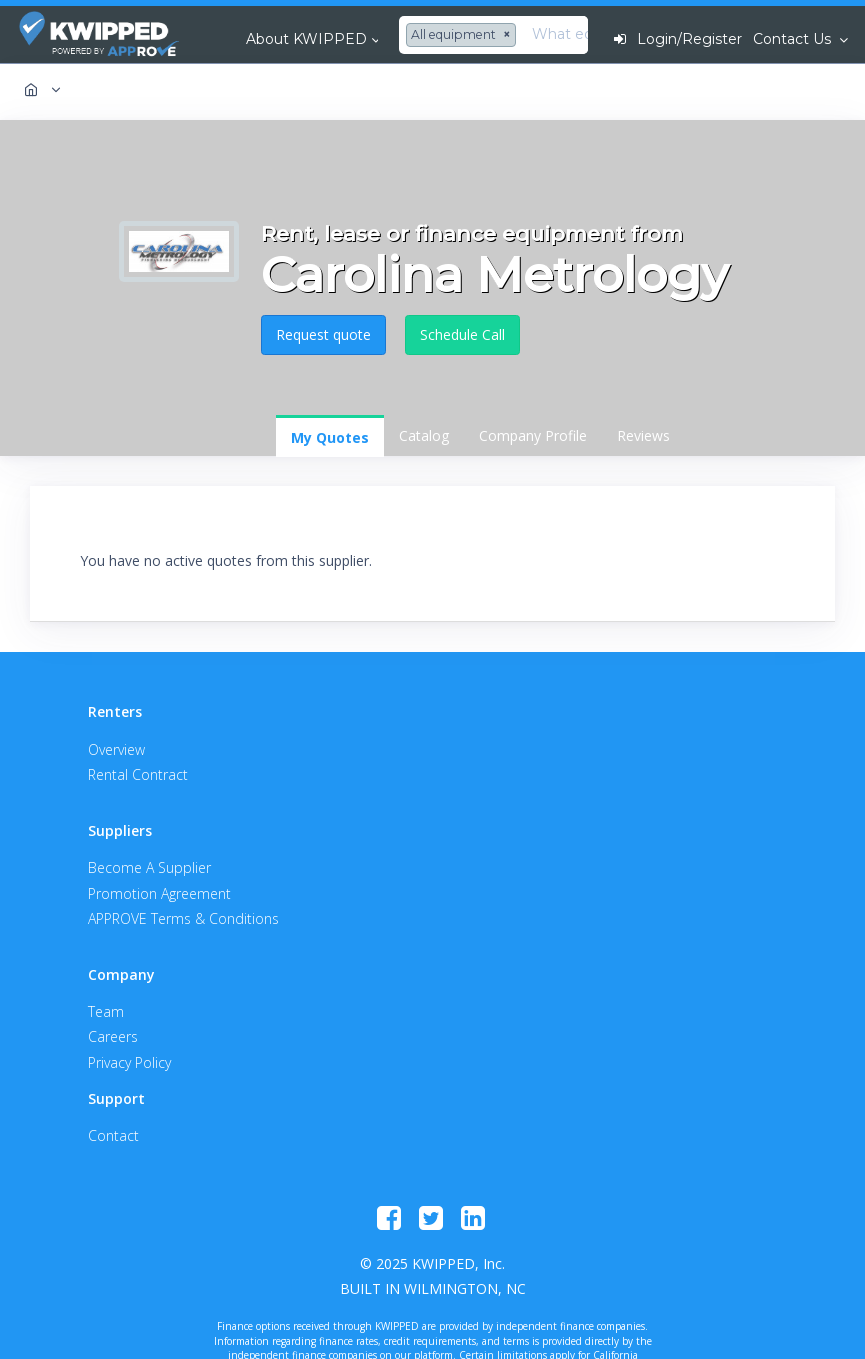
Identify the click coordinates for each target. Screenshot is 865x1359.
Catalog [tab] (424, 435)
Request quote (323, 334)
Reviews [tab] (643, 435)
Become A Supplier (149, 867)
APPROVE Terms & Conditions (183, 918)
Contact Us (794, 39)
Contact (113, 1135)
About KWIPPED (306, 39)
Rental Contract (138, 774)
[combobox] (463, 35)
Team (106, 1011)
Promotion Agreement (159, 893)
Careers (113, 1036)
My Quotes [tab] (330, 437)
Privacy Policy (129, 1062)
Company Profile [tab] (533, 435)
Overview (116, 749)
